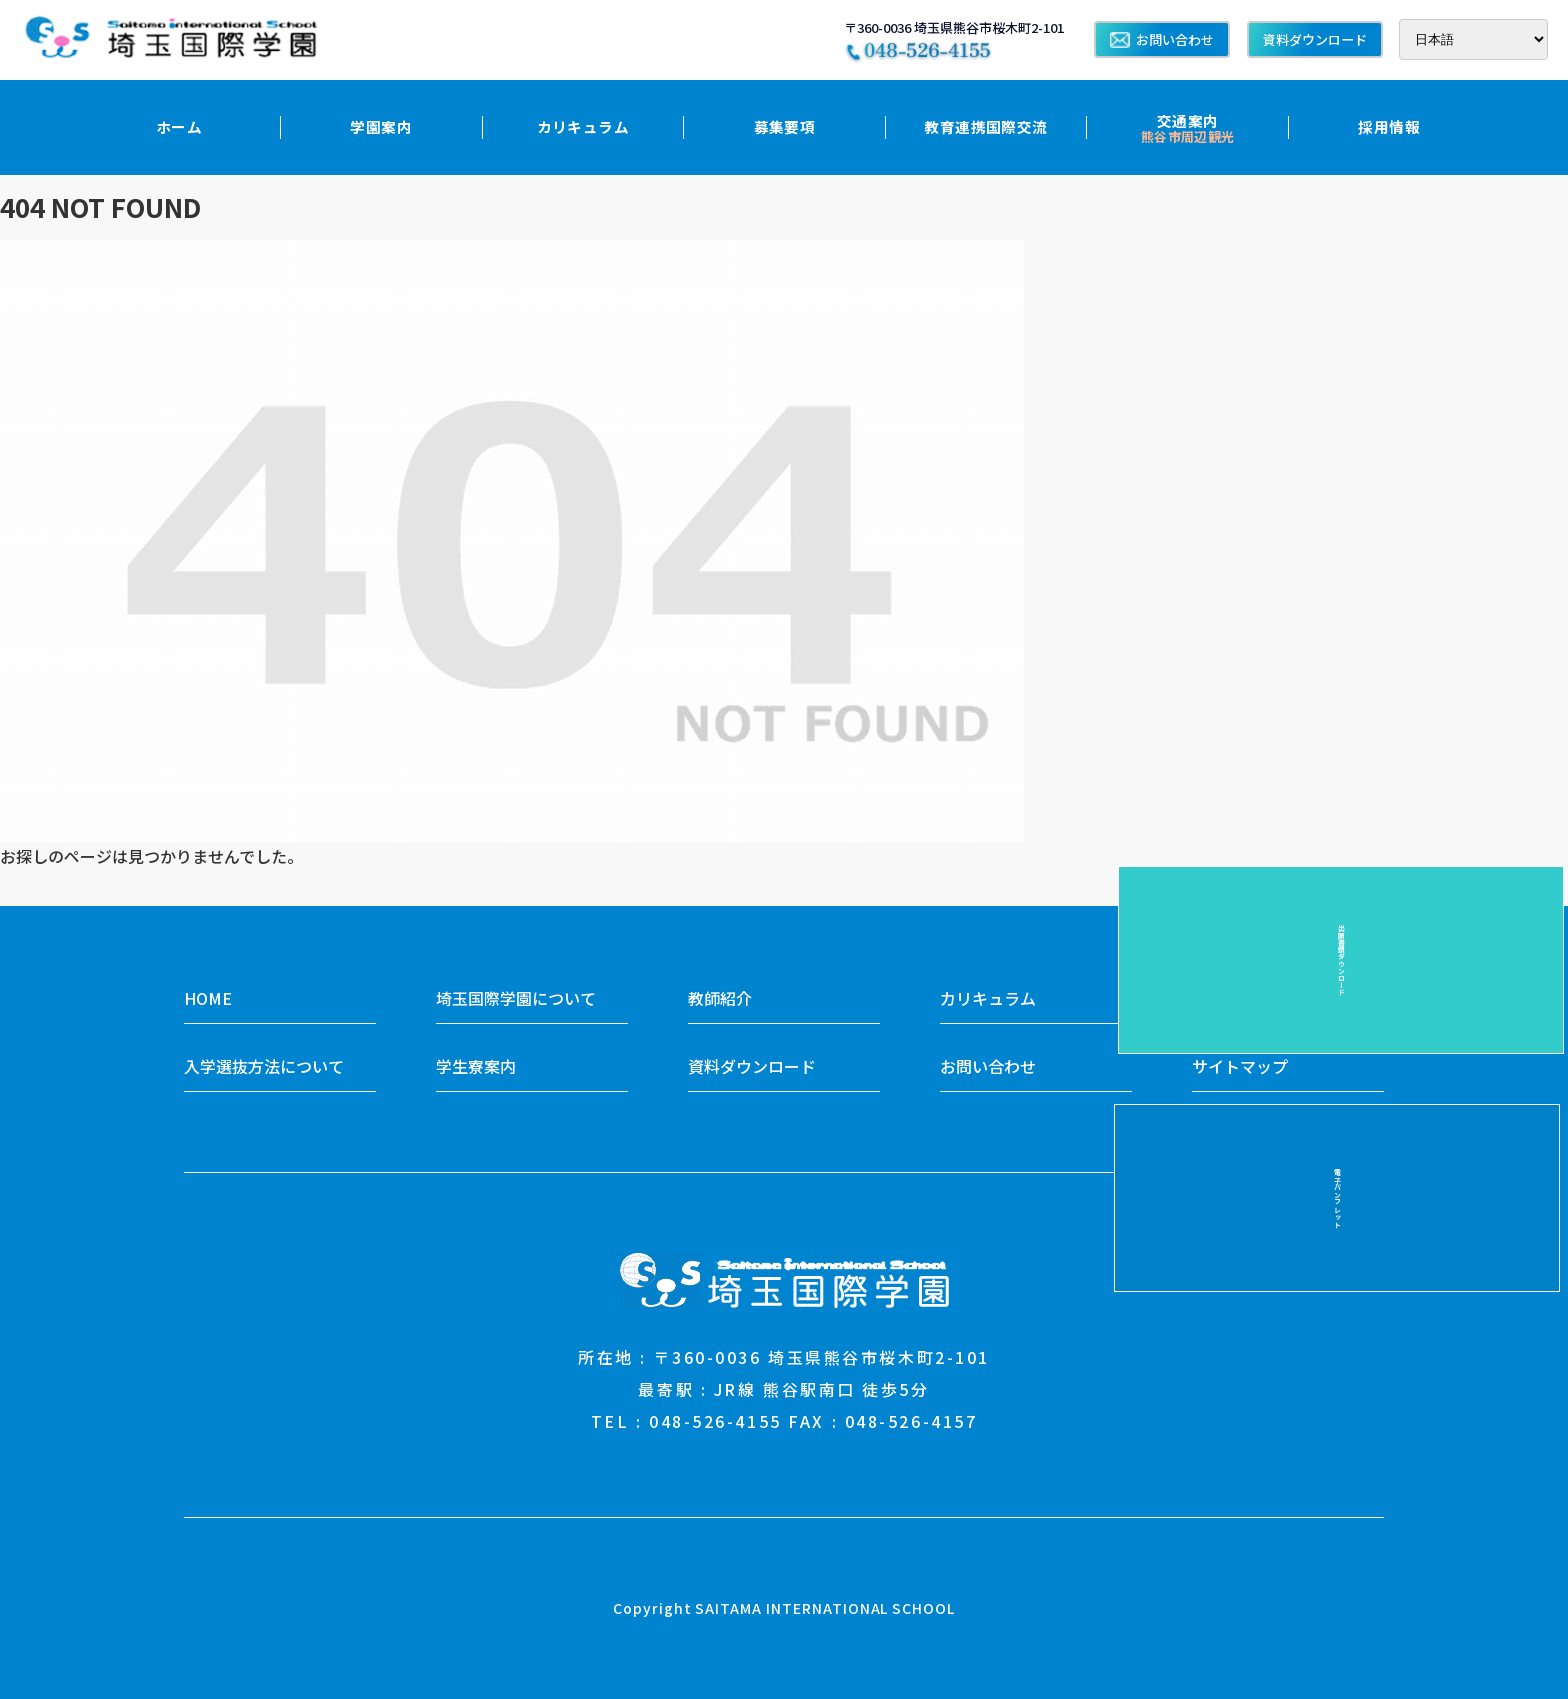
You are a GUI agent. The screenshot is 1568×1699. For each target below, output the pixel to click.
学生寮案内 (476, 1066)
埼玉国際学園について (516, 998)
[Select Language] (1473, 39)
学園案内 (381, 126)
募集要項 (785, 126)
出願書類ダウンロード (1528, 960)
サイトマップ (1240, 1066)
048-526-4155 (715, 1421)
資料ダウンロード (1315, 39)
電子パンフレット (1528, 738)
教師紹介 (720, 998)
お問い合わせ (1162, 39)
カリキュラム (583, 126)
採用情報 (1389, 126)
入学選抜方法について (264, 1066)
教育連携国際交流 (985, 126)
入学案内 (1224, 998)
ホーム (179, 126)
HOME (208, 998)
